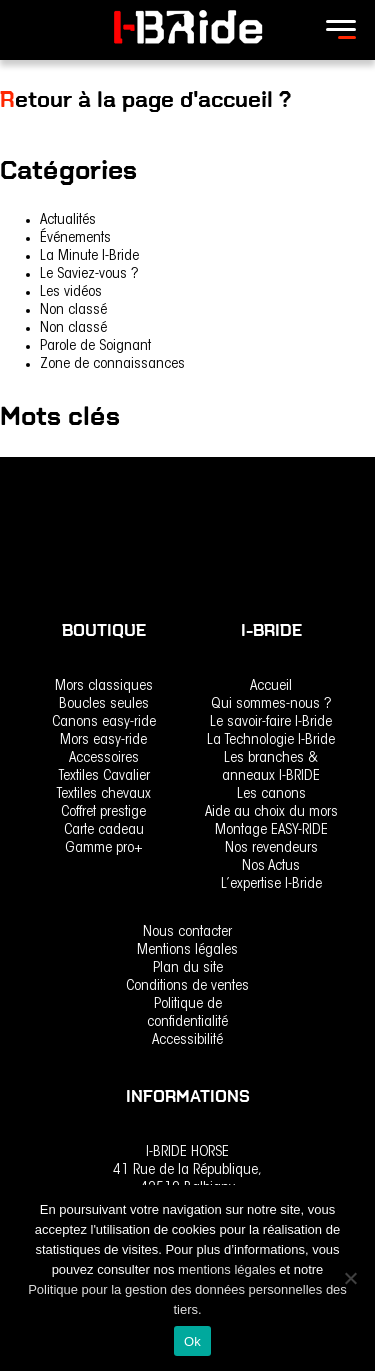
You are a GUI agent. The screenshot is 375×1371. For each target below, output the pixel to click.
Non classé (73, 310)
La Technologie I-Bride (271, 740)
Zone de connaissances (112, 364)
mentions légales (228, 1269)
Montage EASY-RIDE (271, 830)
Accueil (271, 686)
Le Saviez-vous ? (89, 274)
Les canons (271, 794)
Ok (192, 1341)
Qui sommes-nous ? (271, 704)
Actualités (68, 220)
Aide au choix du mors (271, 812)
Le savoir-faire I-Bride (271, 722)
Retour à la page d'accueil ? (145, 99)
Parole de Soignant (95, 346)
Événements (75, 238)
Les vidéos (71, 292)
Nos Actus (271, 866)
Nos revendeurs (271, 848)
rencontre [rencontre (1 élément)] (29, 468)
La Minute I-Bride (89, 256)
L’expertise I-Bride (271, 884)
